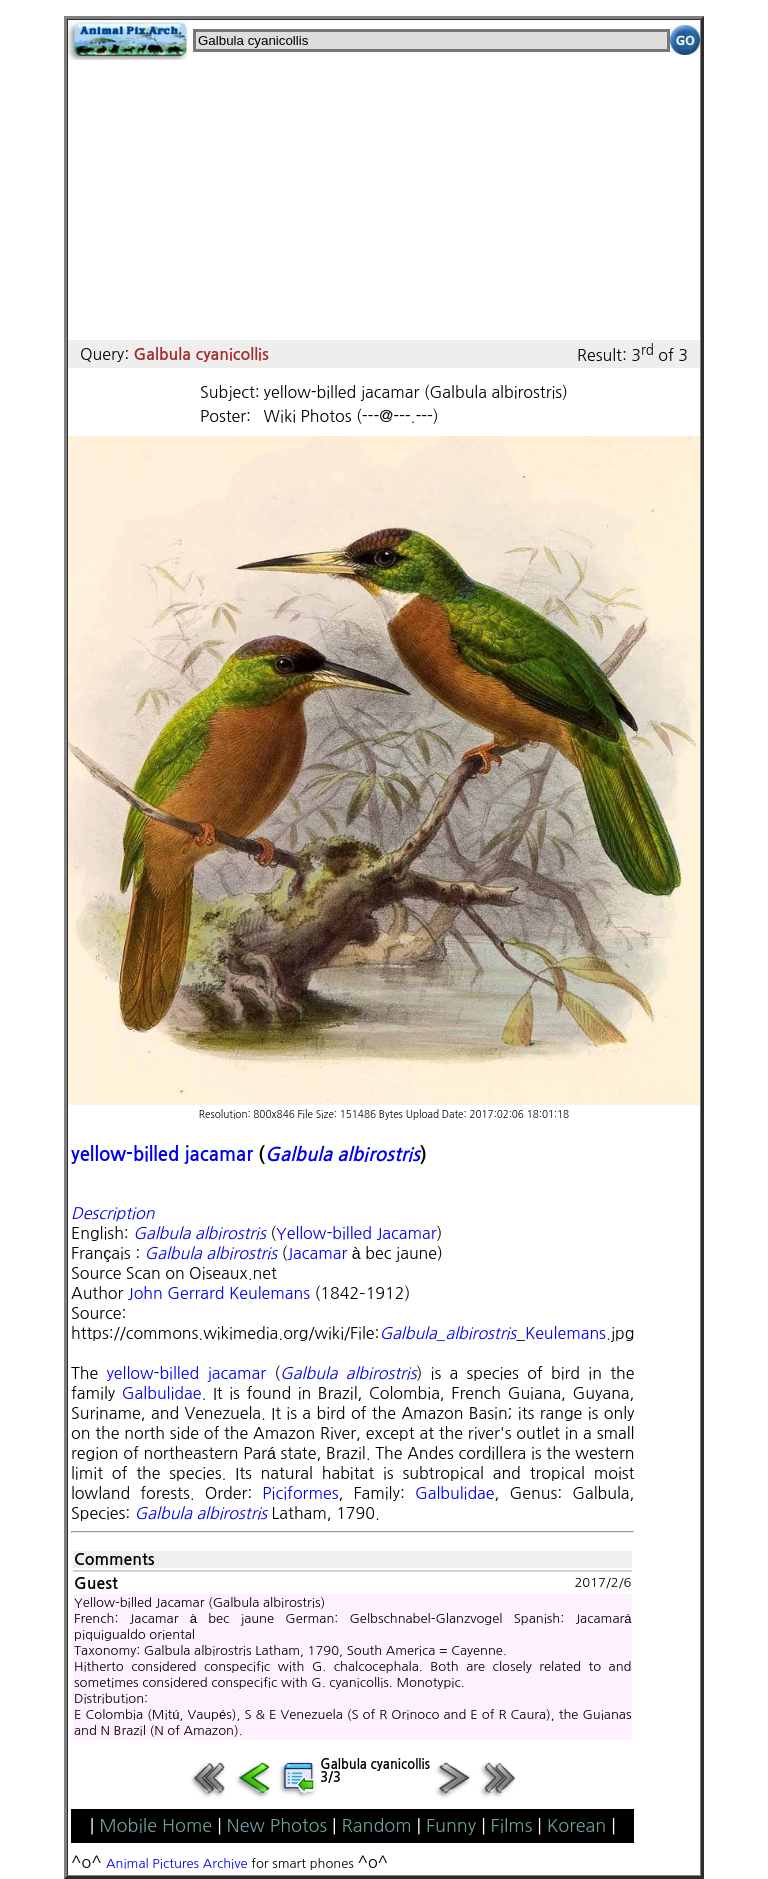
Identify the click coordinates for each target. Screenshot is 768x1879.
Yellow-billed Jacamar (356, 1233)
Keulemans (565, 1333)
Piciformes (300, 1493)
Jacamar (317, 1253)
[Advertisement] (384, 200)
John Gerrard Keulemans (219, 1293)
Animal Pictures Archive (177, 1863)
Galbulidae (162, 1393)
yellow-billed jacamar (162, 1154)
